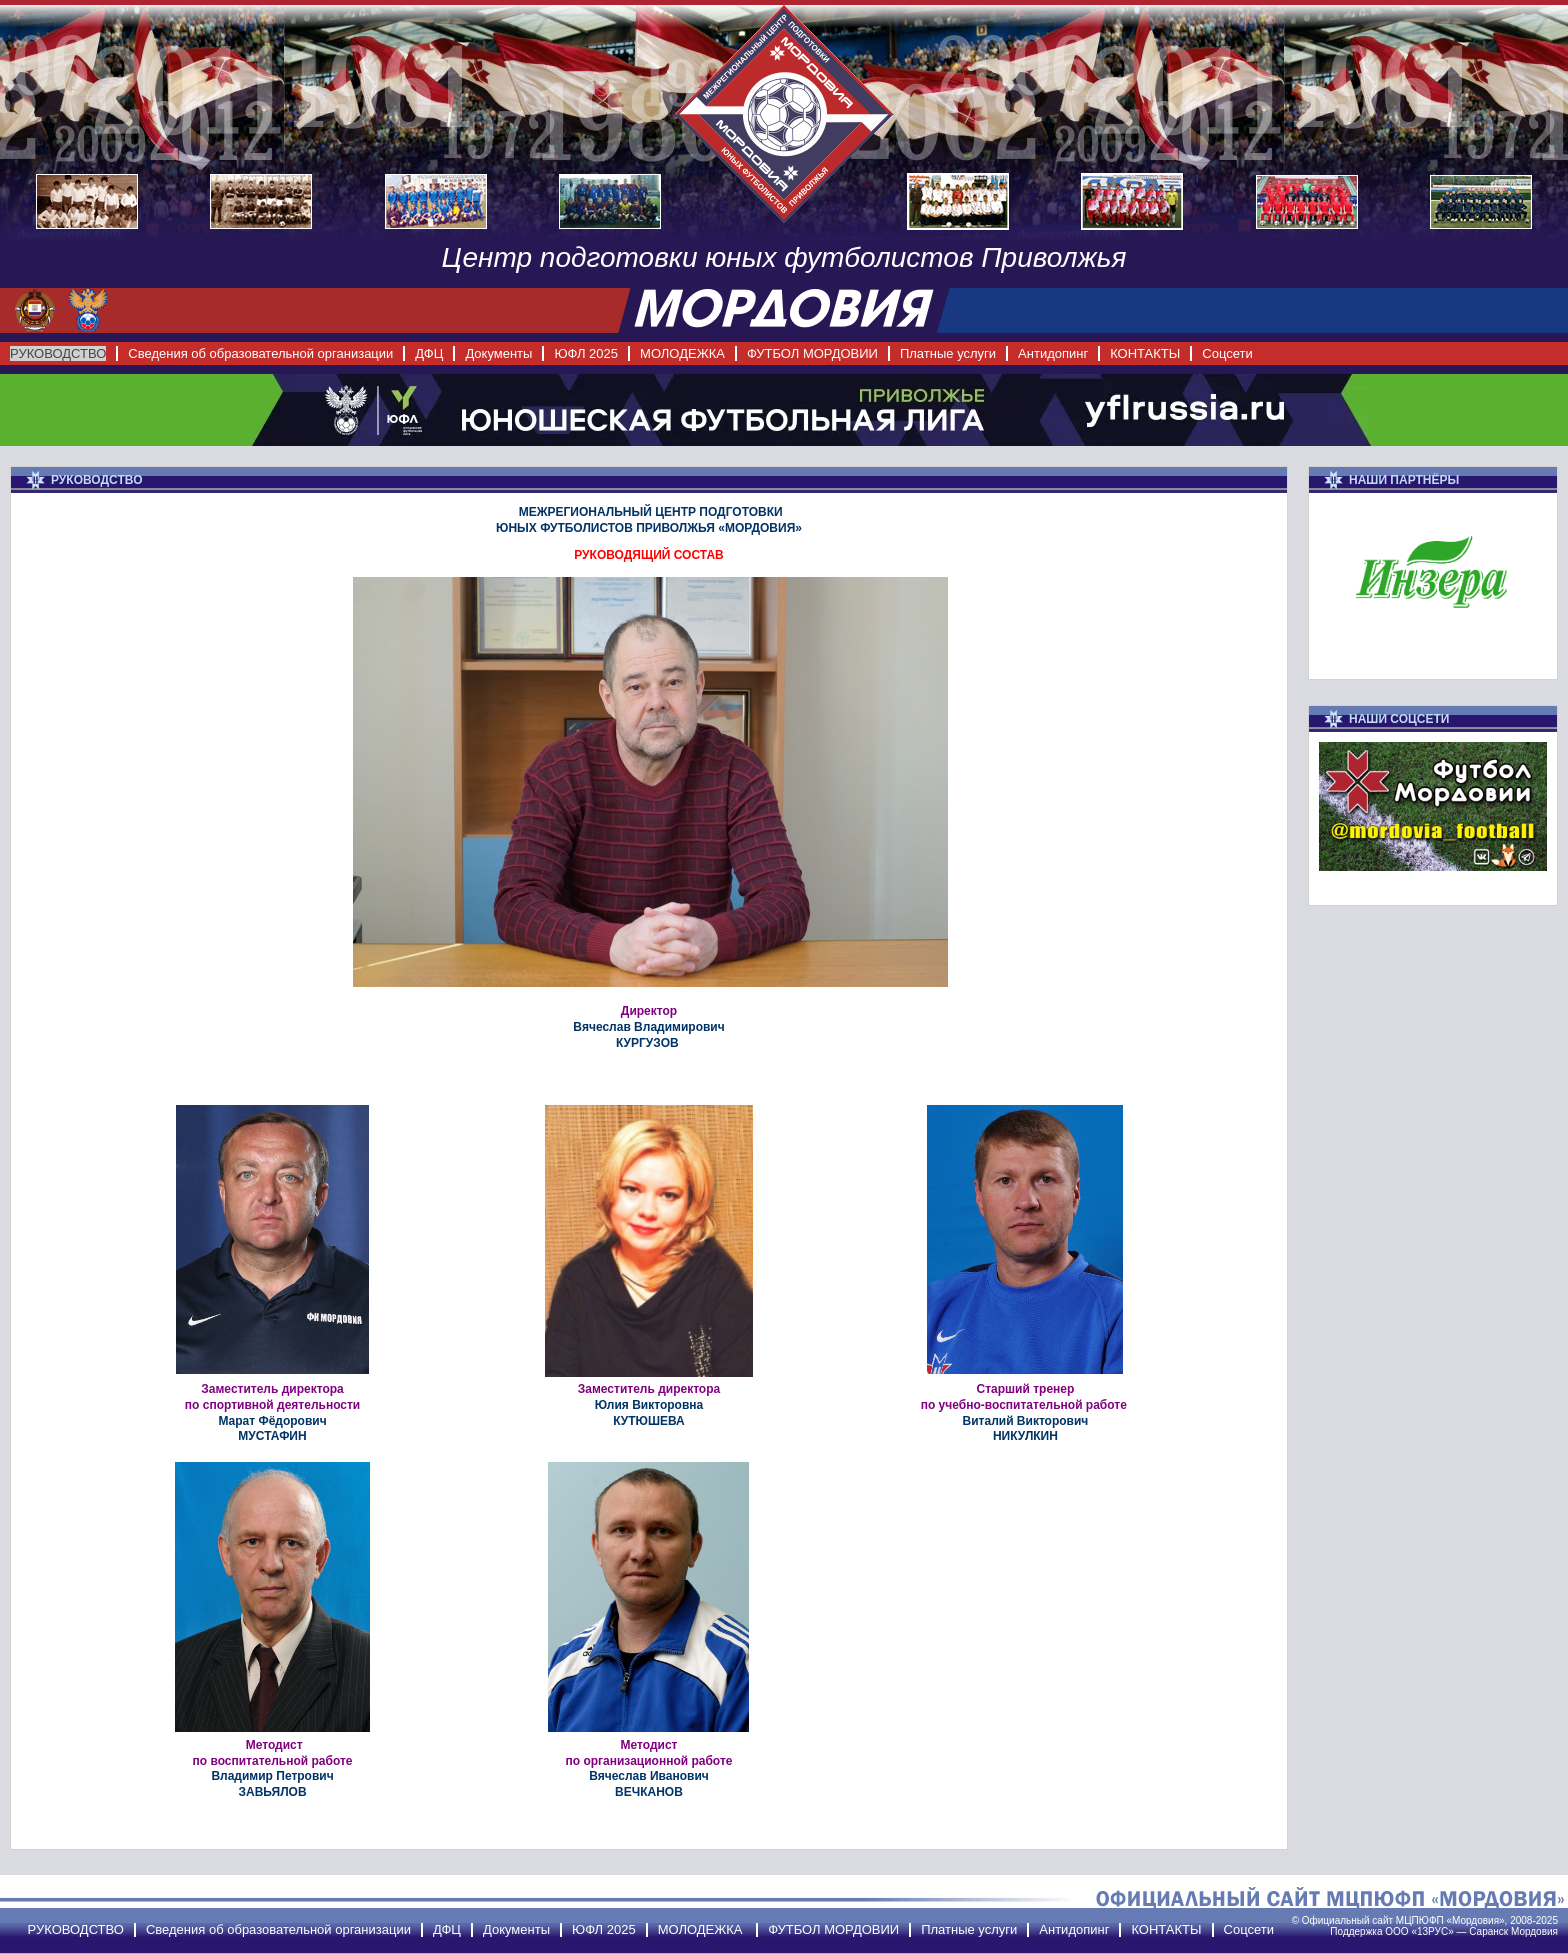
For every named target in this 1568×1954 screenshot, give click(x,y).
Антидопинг (1053, 353)
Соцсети (1227, 353)
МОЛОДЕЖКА (682, 353)
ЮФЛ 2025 (586, 353)
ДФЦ (429, 353)
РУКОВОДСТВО (58, 353)
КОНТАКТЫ (1145, 353)
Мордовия (1534, 1931)
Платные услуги (948, 353)
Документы (498, 353)
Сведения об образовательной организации (260, 353)
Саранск (1488, 1931)
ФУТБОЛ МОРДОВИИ (812, 353)
